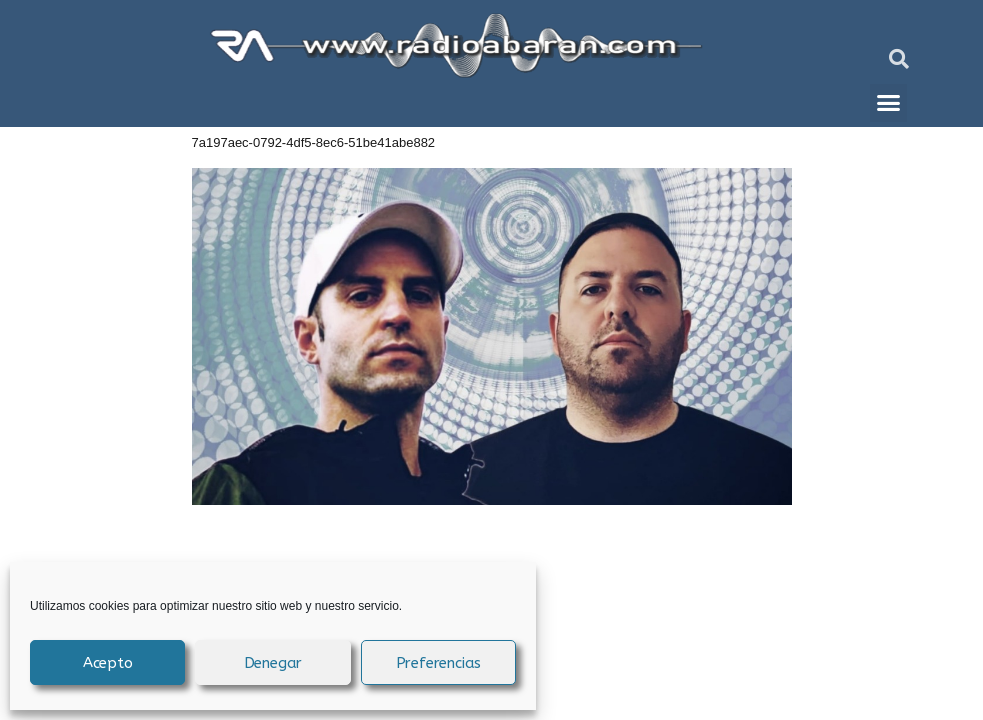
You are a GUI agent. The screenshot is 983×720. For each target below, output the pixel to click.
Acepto (108, 663)
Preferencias (439, 663)
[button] (899, 59)
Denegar (273, 663)
